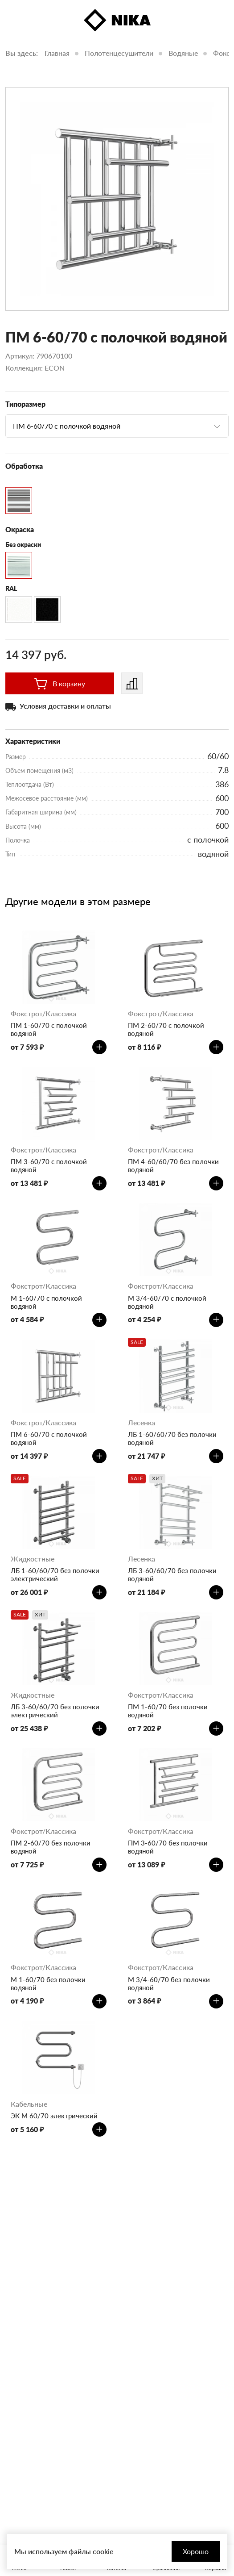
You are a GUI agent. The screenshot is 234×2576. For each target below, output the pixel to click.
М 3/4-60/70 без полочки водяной (169, 1983)
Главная (57, 53)
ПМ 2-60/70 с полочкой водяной (166, 1029)
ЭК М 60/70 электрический (54, 2116)
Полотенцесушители (119, 53)
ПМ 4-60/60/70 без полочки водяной (173, 1165)
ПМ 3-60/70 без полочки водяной (168, 1847)
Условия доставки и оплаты (65, 705)
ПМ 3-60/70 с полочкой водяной (49, 1165)
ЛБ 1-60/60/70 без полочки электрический (55, 1574)
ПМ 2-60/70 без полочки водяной (50, 1847)
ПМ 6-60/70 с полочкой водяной (49, 1438)
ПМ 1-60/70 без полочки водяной (168, 1711)
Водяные (183, 53)
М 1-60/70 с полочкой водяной (46, 1302)
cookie (103, 2551)
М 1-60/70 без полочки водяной (48, 1983)
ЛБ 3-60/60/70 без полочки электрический (55, 1711)
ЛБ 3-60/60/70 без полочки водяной (172, 1574)
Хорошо (196, 2551)
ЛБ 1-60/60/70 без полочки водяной (172, 1438)
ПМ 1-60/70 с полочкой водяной (49, 1029)
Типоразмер (25, 404)
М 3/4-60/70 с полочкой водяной (167, 1302)
